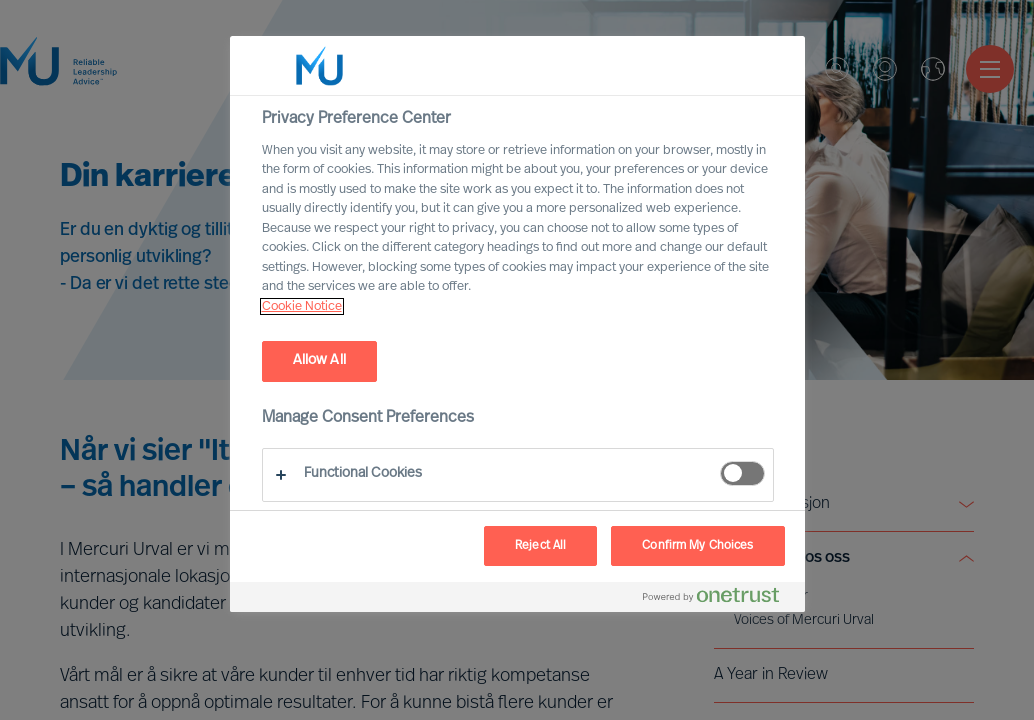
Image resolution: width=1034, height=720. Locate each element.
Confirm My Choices (697, 546)
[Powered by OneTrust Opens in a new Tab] (719, 599)
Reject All (540, 546)
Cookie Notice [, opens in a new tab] (302, 306)
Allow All (319, 360)
